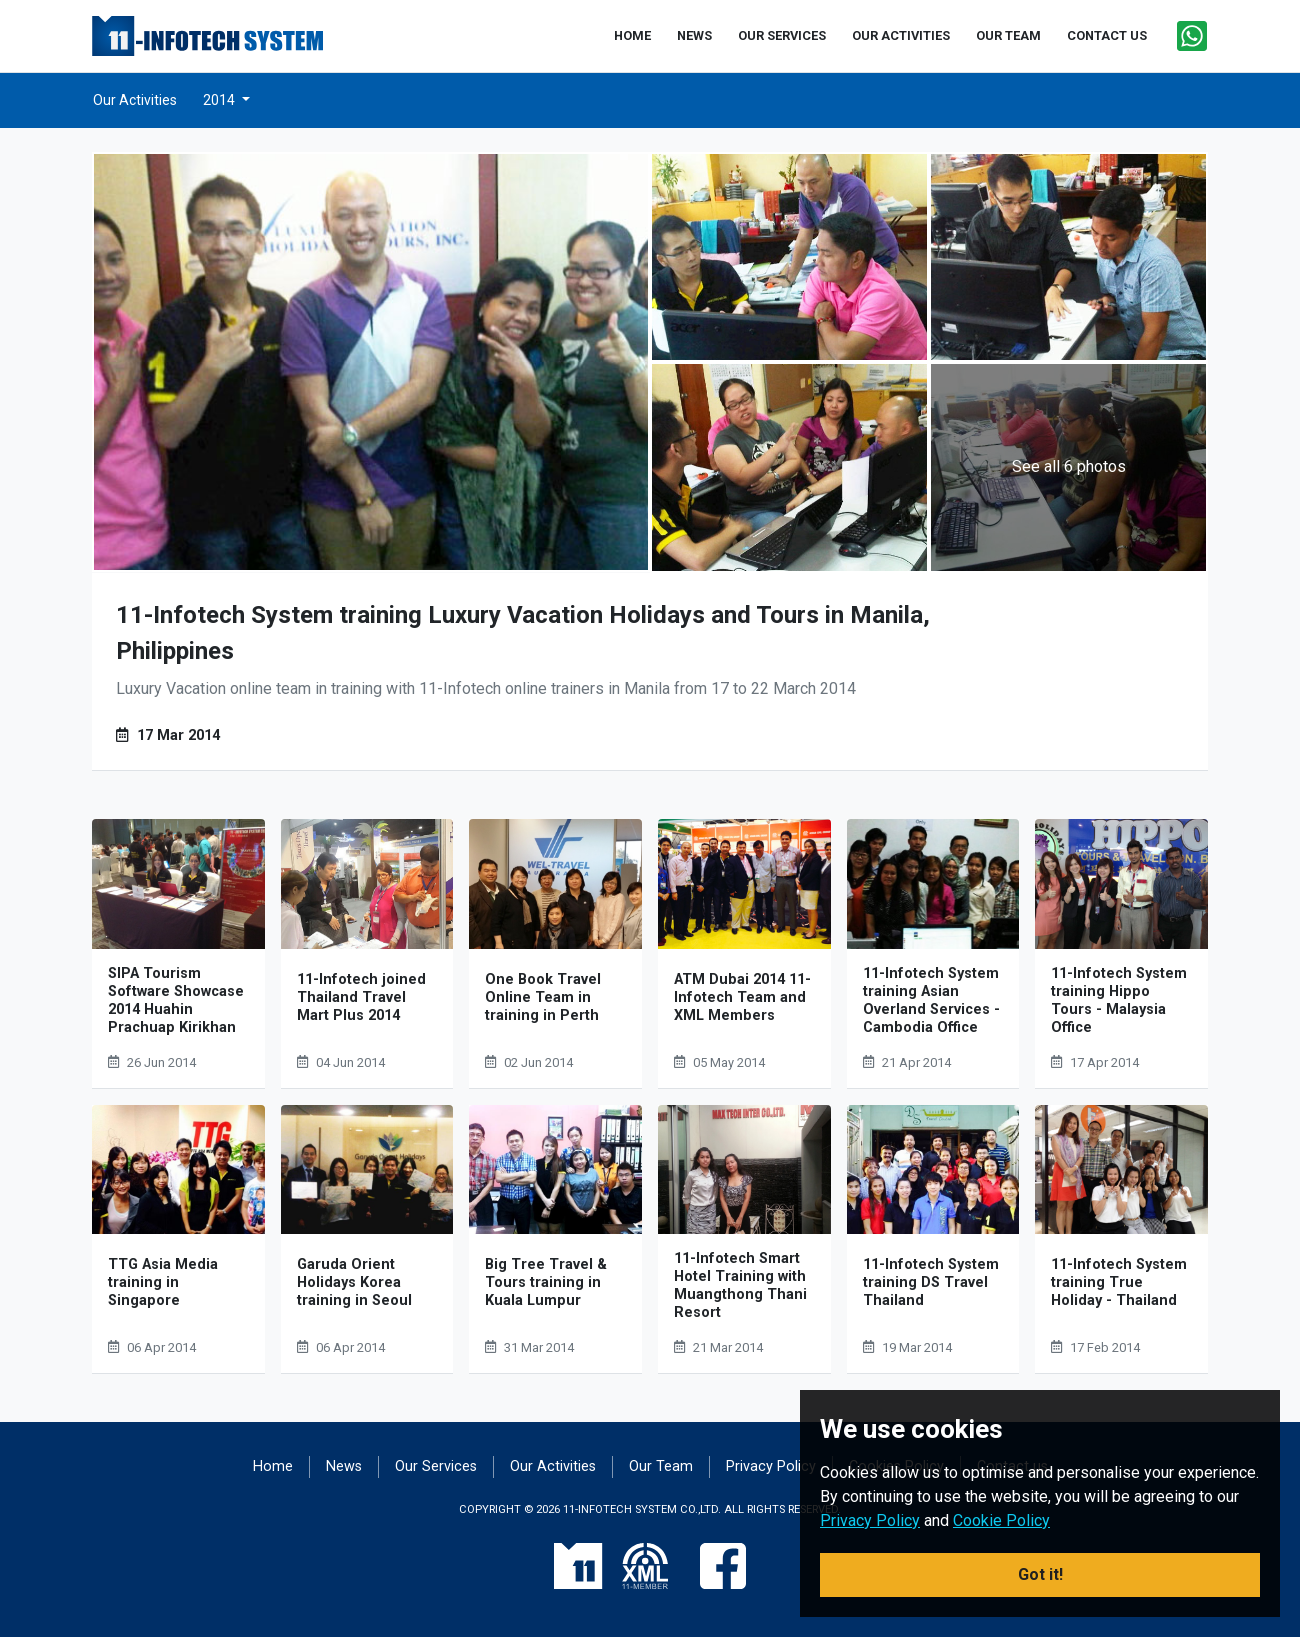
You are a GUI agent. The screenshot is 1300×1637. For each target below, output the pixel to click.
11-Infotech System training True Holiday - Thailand (1119, 1282)
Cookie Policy (1001, 1520)
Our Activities (135, 100)
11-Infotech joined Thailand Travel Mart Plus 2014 (361, 997)
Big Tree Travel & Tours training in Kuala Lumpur (546, 1282)
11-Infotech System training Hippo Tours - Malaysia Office (1119, 1000)
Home (273, 1466)
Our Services (436, 1466)
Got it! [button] (1040, 1574)
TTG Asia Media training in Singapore (163, 1282)
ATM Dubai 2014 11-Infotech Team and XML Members (742, 997)
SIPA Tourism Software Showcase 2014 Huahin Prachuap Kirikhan (176, 1000)
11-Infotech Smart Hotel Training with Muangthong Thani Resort (740, 1285)
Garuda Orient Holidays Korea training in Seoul (354, 1282)
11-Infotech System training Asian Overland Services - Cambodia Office (931, 1000)
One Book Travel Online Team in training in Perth (543, 997)
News (344, 1466)
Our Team (661, 1466)
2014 (220, 100)
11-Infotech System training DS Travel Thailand (931, 1282)
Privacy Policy (771, 1466)
